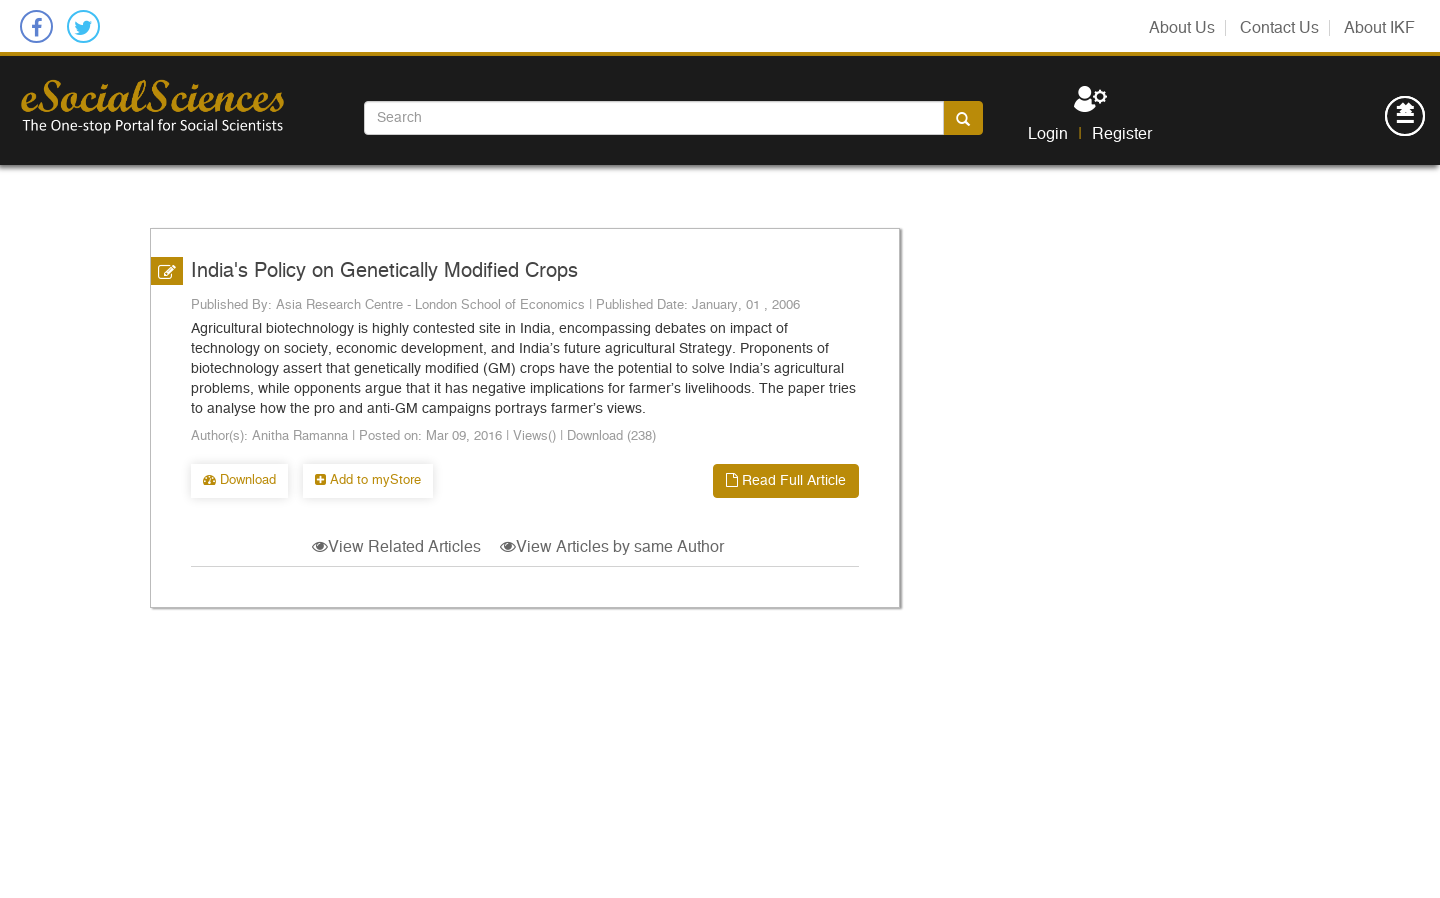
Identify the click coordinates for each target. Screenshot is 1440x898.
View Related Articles (396, 547)
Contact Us (1279, 28)
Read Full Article (786, 480)
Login (1048, 134)
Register (1122, 134)
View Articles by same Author (612, 547)
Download (239, 480)
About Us (1182, 28)
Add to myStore (368, 480)
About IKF (1379, 28)
